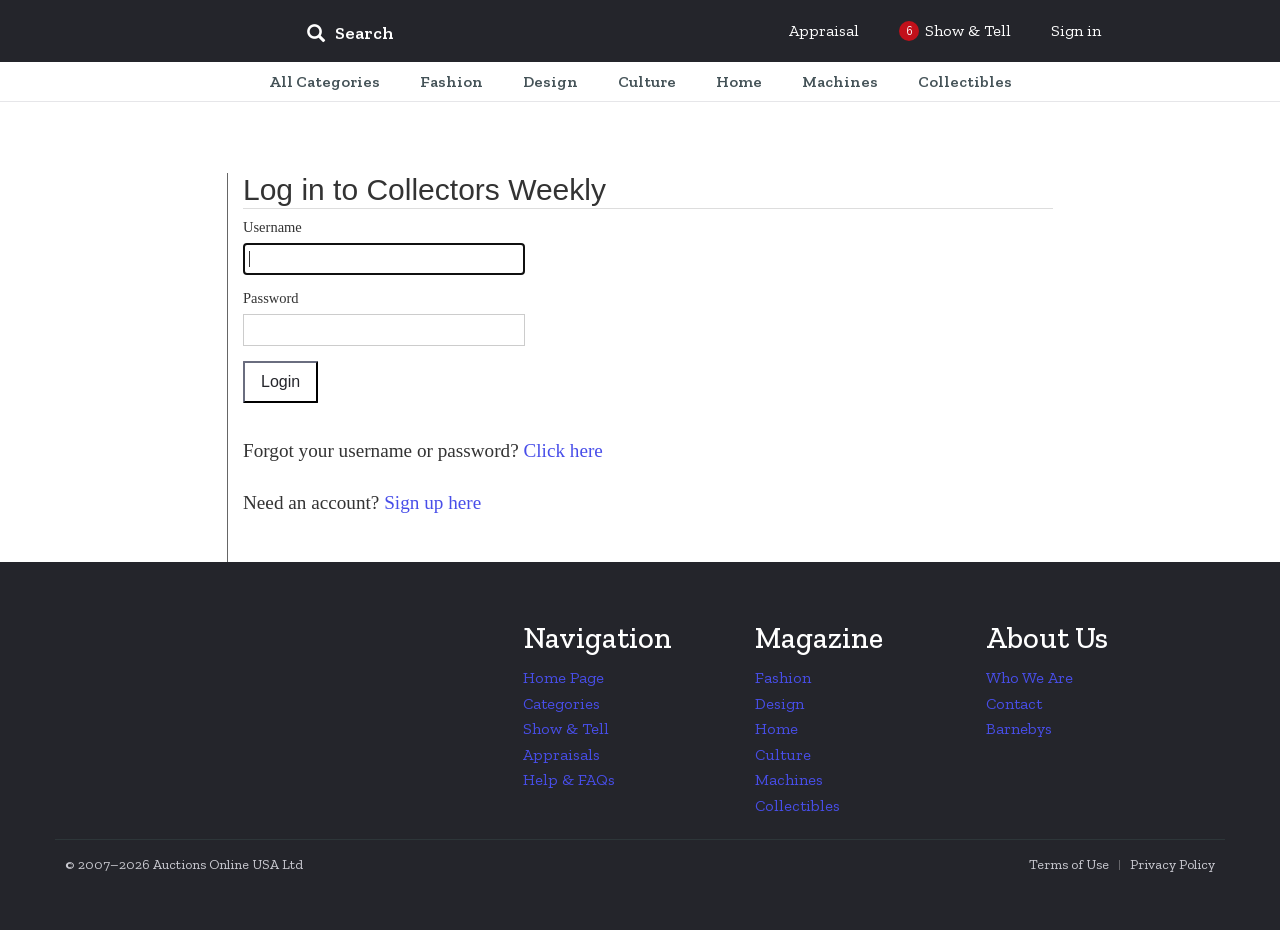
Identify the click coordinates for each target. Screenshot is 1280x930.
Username (272, 227)
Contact (1014, 703)
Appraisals (561, 754)
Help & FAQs (569, 779)
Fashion (783, 677)
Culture (783, 754)
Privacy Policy (1172, 864)
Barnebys (1019, 728)
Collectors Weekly (170, 32)
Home (776, 728)
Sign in (1076, 30)
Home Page (563, 677)
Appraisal (824, 30)
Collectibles (797, 805)
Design (779, 703)
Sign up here (430, 502)
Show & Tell (566, 728)
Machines (789, 779)
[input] (495, 36)
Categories (561, 703)
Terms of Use (1069, 864)
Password (271, 298)
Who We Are (1029, 677)
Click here (561, 450)
